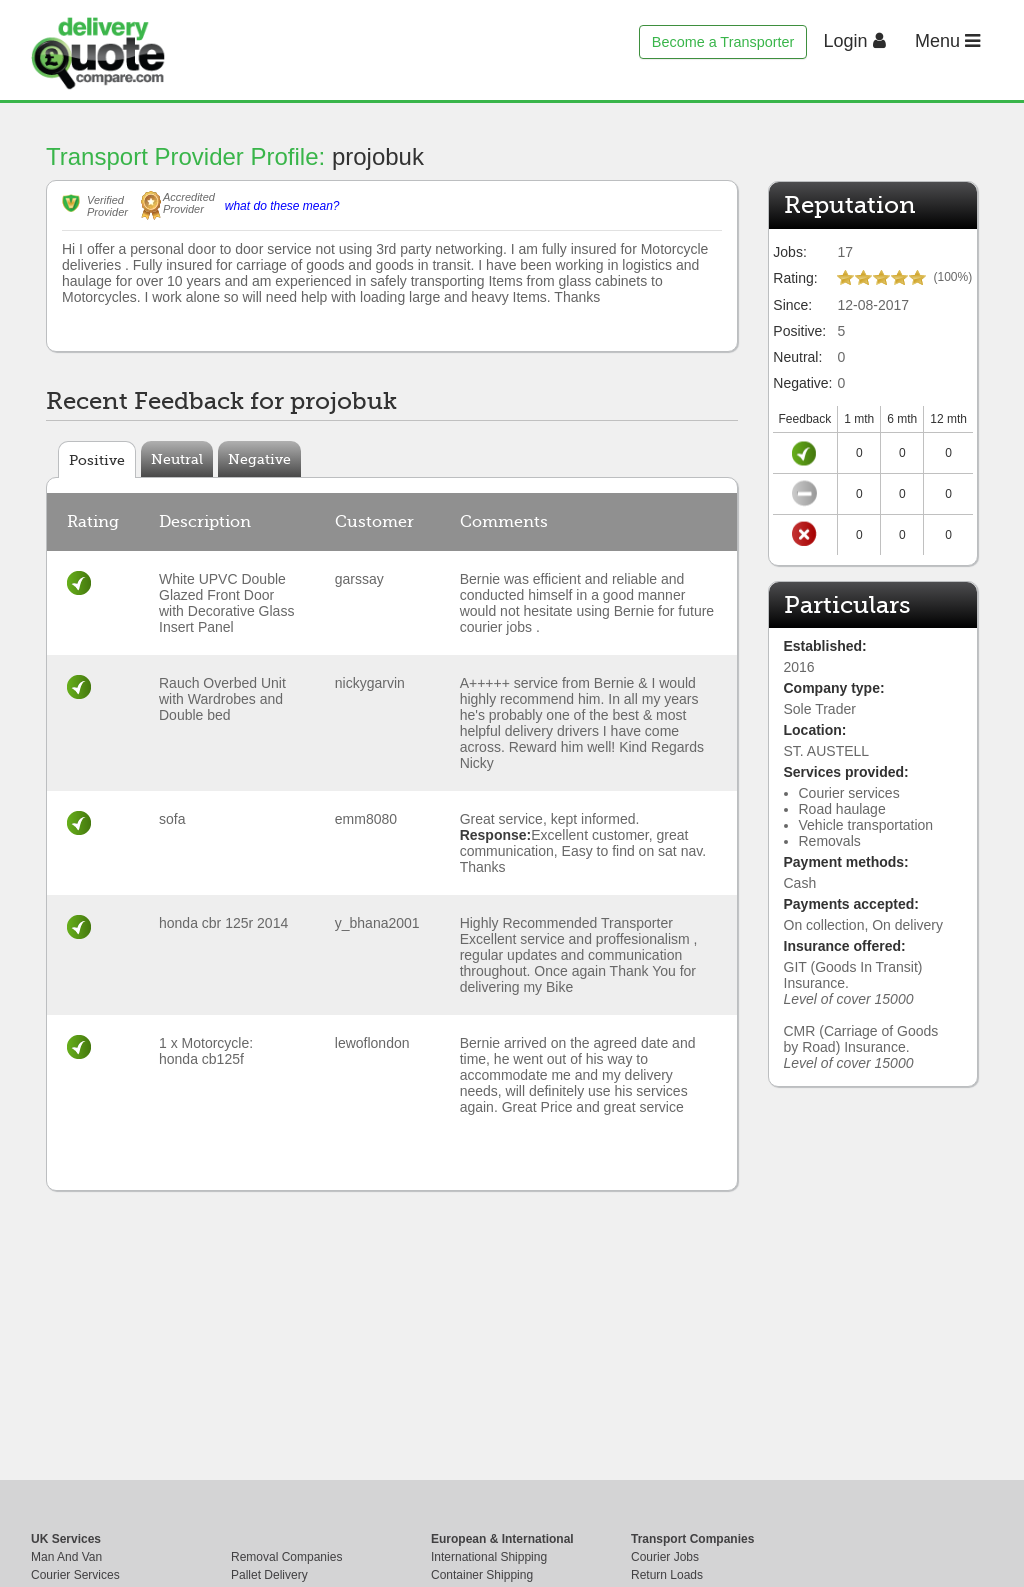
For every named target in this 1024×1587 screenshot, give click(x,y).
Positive (97, 460)
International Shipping (489, 1557)
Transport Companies (692, 1539)
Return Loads (667, 1575)
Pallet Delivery (269, 1575)
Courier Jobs (665, 1557)
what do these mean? (282, 206)
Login (855, 41)
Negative (259, 459)
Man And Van (66, 1557)
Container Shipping (482, 1575)
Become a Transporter (723, 42)
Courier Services (75, 1575)
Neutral (177, 459)
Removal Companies (286, 1557)
